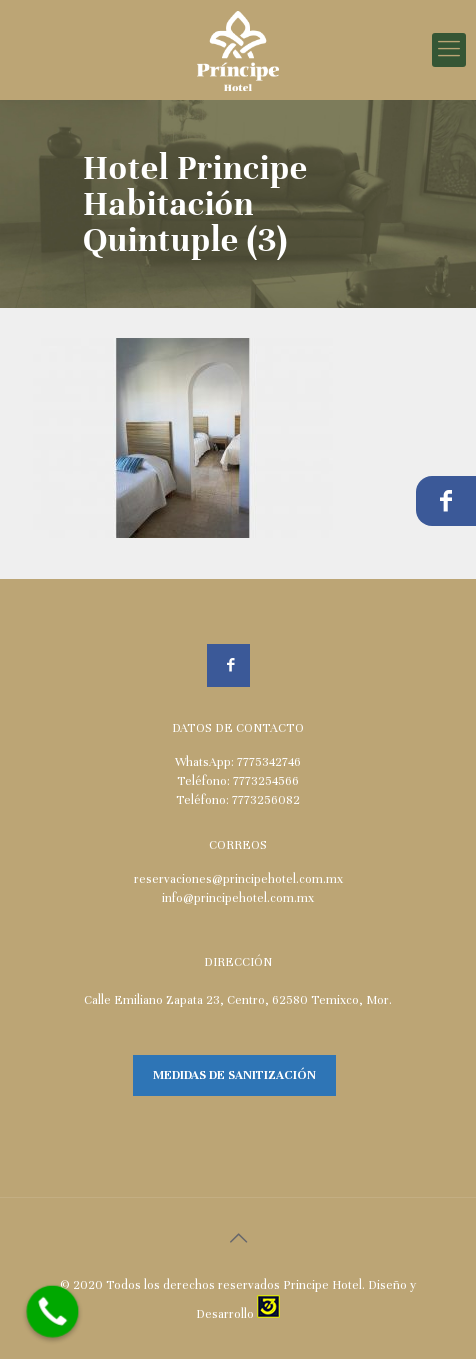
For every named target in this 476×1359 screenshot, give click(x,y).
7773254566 (266, 781)
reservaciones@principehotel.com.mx (238, 879)
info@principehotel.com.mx (238, 898)
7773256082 (266, 800)
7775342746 (269, 762)
